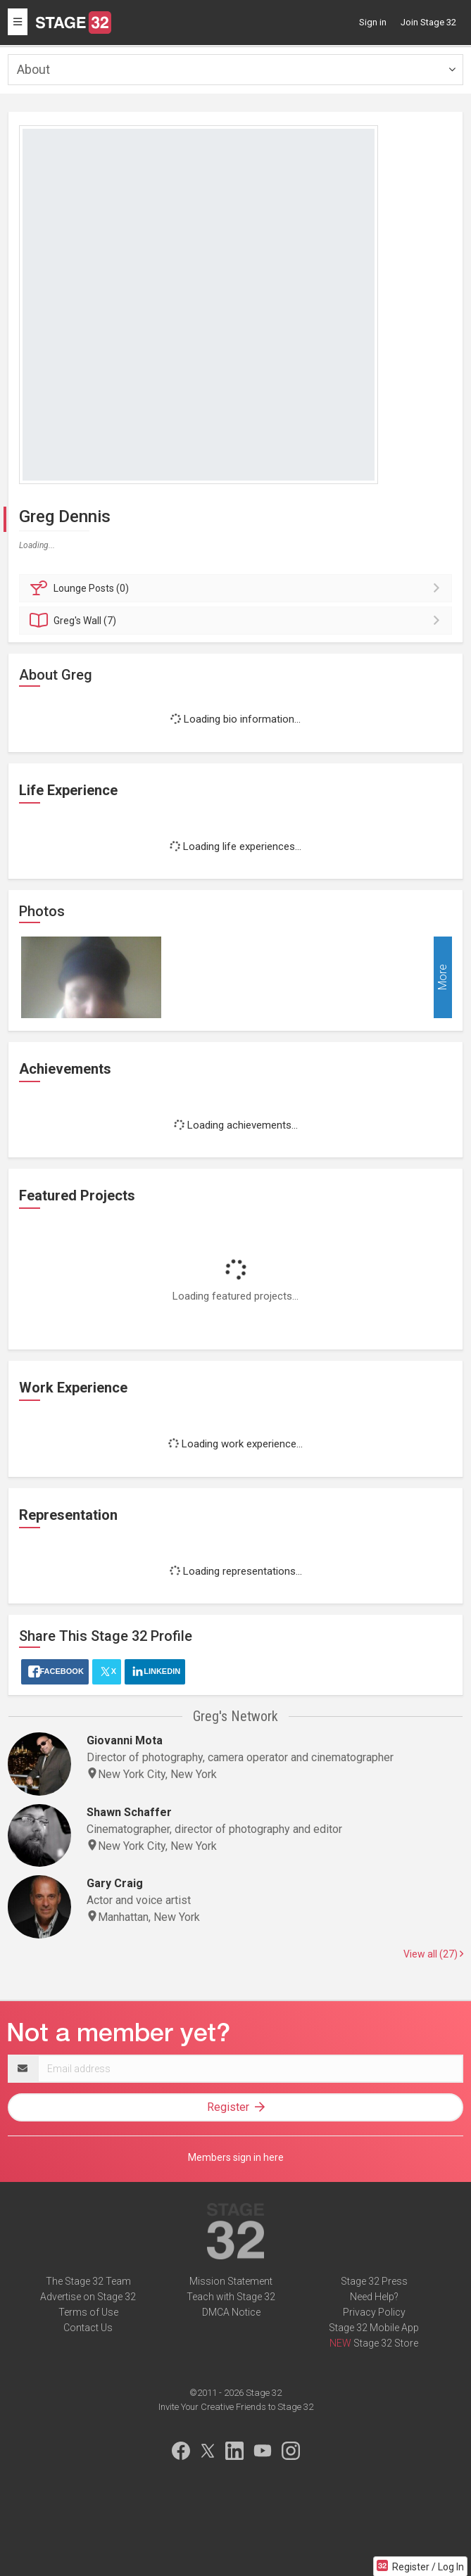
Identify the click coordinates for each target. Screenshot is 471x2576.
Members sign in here (236, 2157)
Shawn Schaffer (129, 1812)
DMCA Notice (231, 2312)
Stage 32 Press (374, 2281)
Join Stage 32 (428, 22)
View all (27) (433, 1954)
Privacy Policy (374, 2312)
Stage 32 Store (385, 2343)
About (33, 69)
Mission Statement (230, 2281)
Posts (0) (238, 588)
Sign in (373, 22)
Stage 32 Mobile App (374, 2327)
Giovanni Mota (125, 1740)
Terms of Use (88, 2312)
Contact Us (88, 2327)
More (442, 978)
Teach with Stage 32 (231, 2296)
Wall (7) (238, 620)
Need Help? (374, 2296)
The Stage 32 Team (88, 2281)
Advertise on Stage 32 (88, 2296)
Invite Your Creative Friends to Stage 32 (235, 2406)
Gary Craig (115, 1883)
